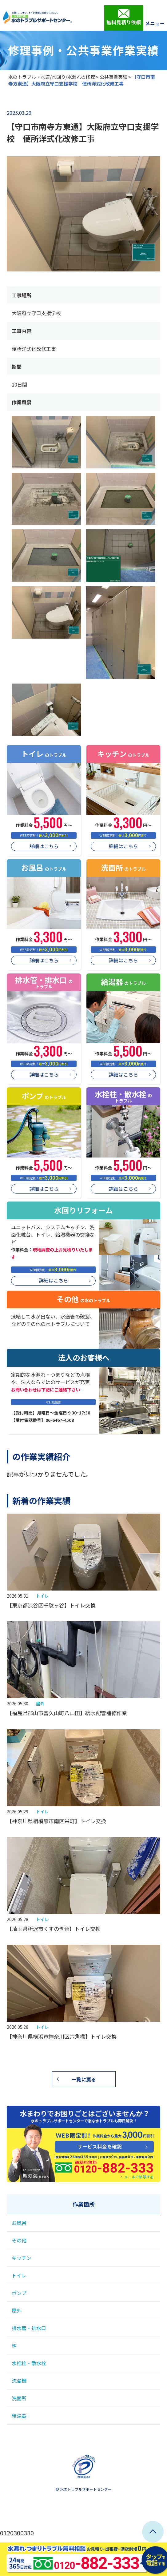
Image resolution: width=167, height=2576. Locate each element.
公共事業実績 (113, 77)
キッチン (21, 2257)
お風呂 (19, 2222)
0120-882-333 (74, 2165)
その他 (19, 2240)
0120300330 (17, 2532)
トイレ (42, 1596)
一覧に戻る (83, 2079)
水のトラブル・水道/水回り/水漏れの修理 (51, 77)
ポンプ (19, 2293)
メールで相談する (139, 2176)
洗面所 (19, 2398)
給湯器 (19, 2415)
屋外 (40, 1703)
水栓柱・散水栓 (29, 2363)
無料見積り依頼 (123, 17)
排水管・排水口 (29, 2328)
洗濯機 (19, 2380)
